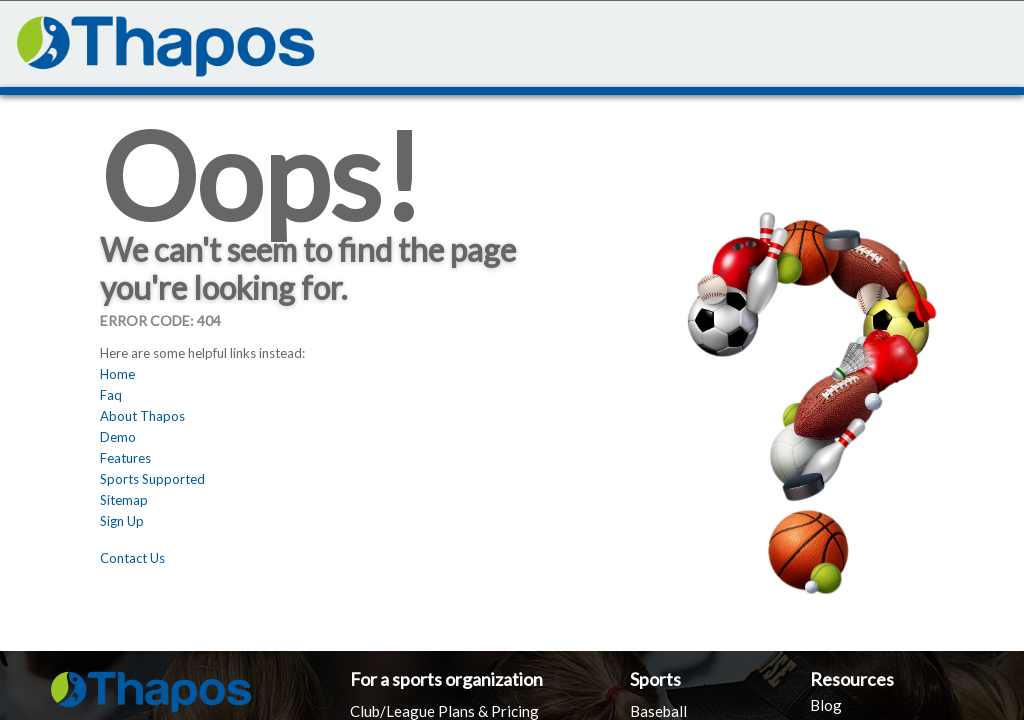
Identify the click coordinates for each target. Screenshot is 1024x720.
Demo (118, 437)
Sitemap (124, 500)
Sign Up (122, 521)
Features (125, 458)
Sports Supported (152, 479)
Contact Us (132, 558)
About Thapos (142, 416)
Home (117, 374)
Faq (111, 395)
